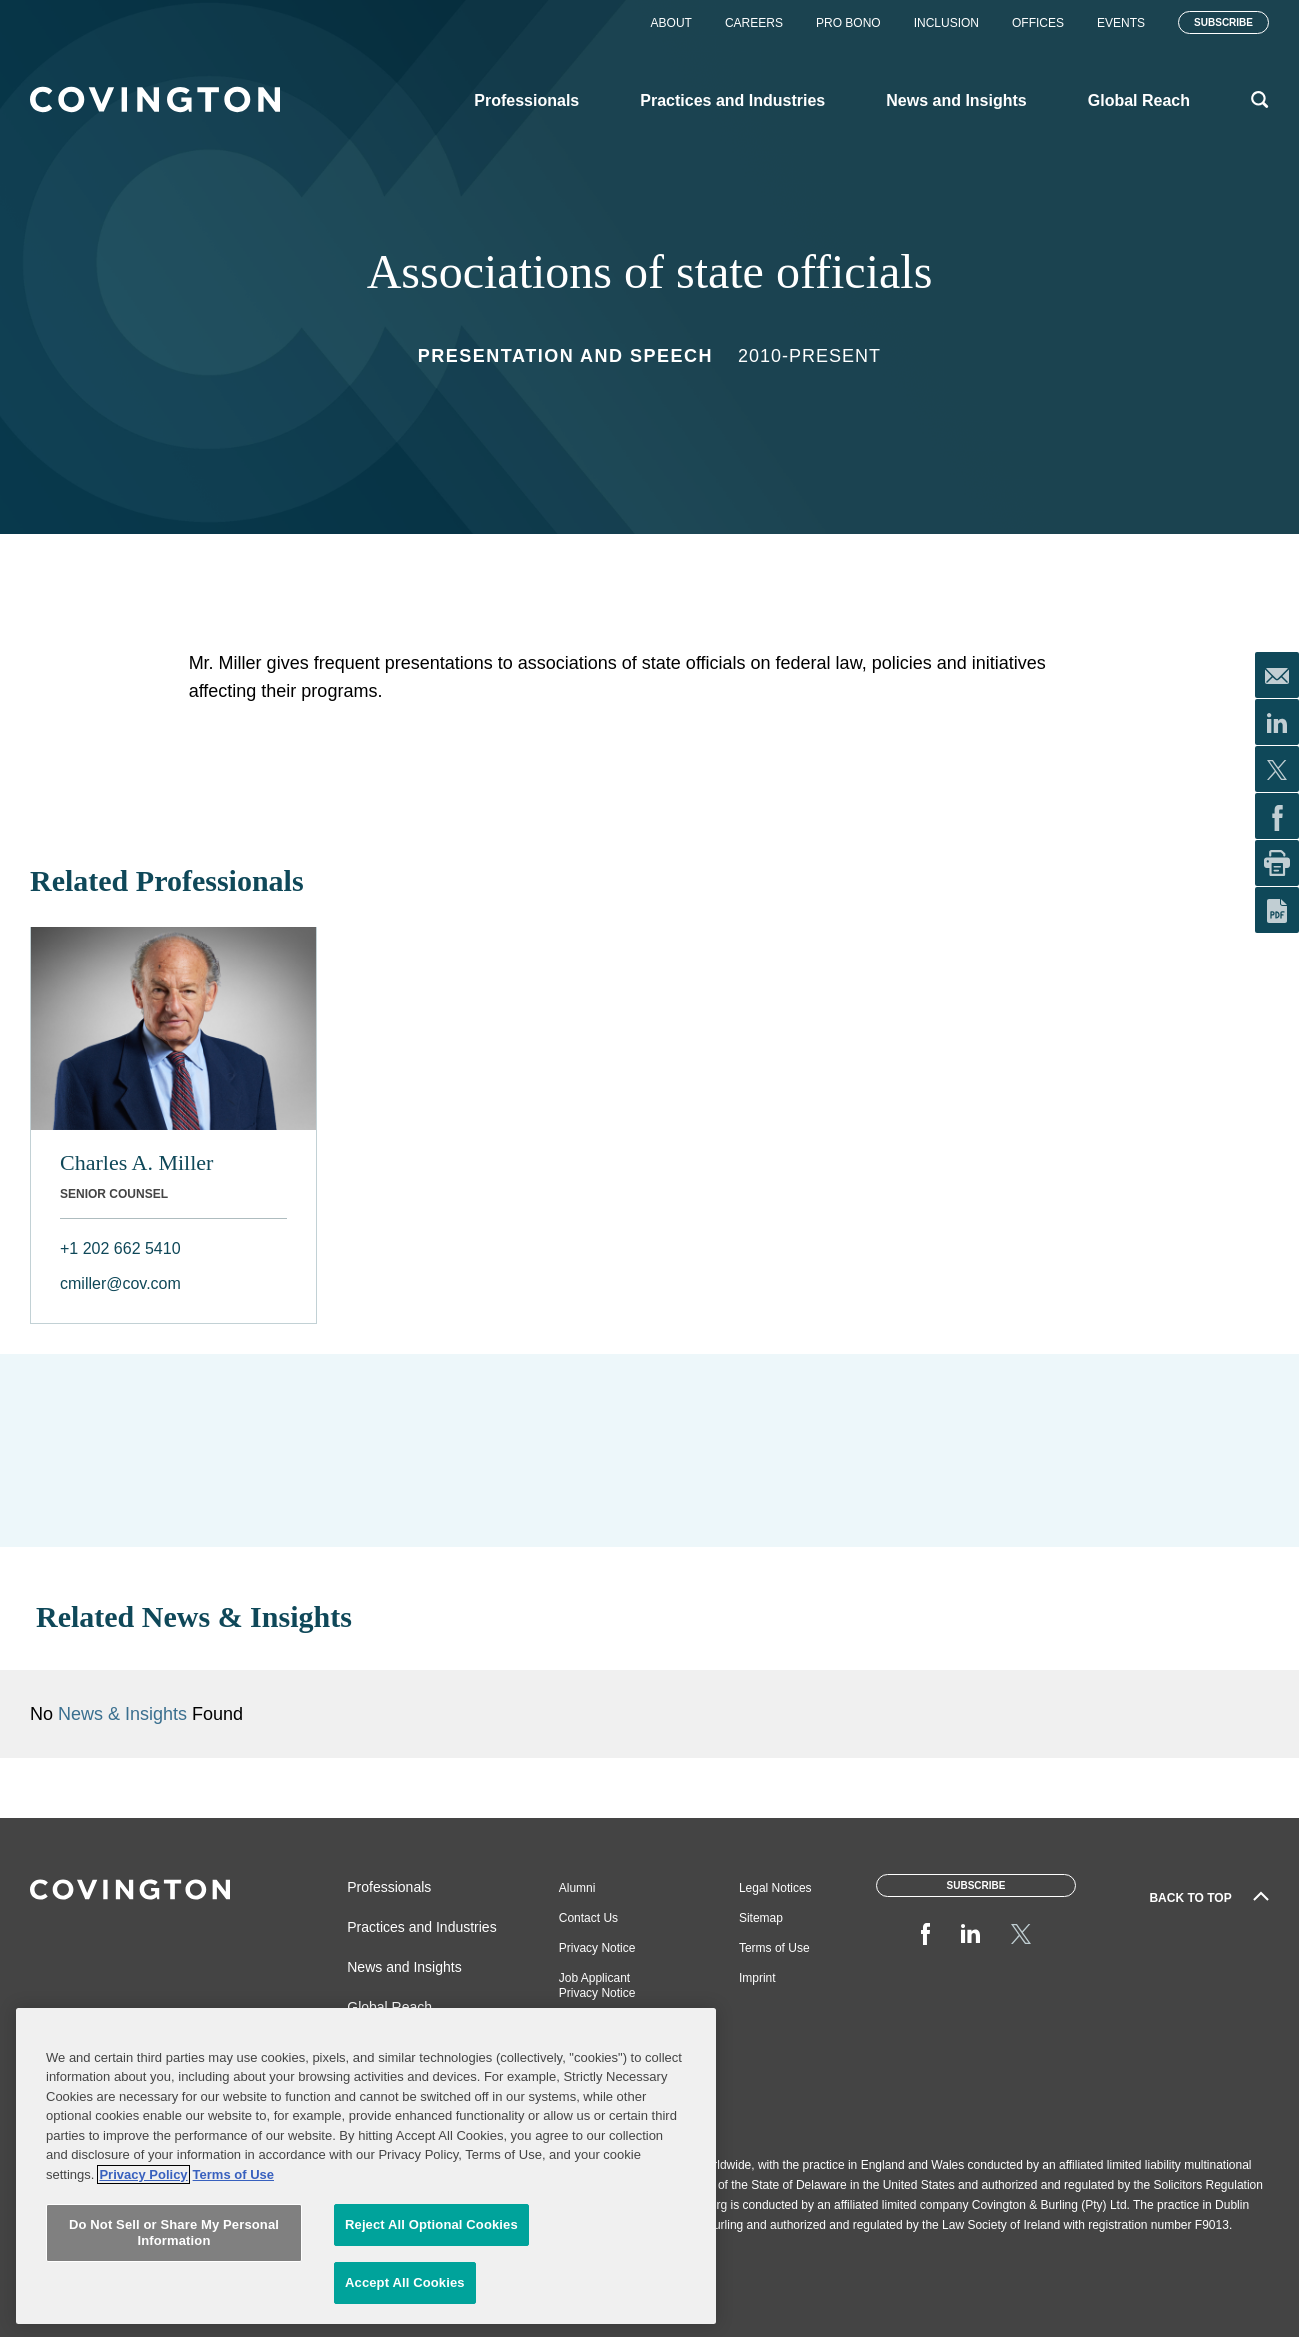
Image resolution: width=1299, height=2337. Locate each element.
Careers (754, 23)
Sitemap (761, 1918)
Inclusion (946, 23)
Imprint (757, 1978)
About (671, 23)
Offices (1038, 23)
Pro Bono (848, 23)
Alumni (577, 1888)
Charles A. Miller (136, 1162)
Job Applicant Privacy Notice (597, 1985)
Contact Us (588, 1918)
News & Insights (122, 1714)
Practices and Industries (421, 1927)
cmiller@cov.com (120, 1283)
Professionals (389, 1887)
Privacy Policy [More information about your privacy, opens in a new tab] (143, 2282)
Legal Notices (775, 1888)
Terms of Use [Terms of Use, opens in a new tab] (233, 2282)
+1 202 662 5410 (120, 1248)
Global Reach (389, 2007)
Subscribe (1223, 22)
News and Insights (404, 1967)
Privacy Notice (597, 1948)
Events (1121, 23)
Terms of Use (774, 1948)
